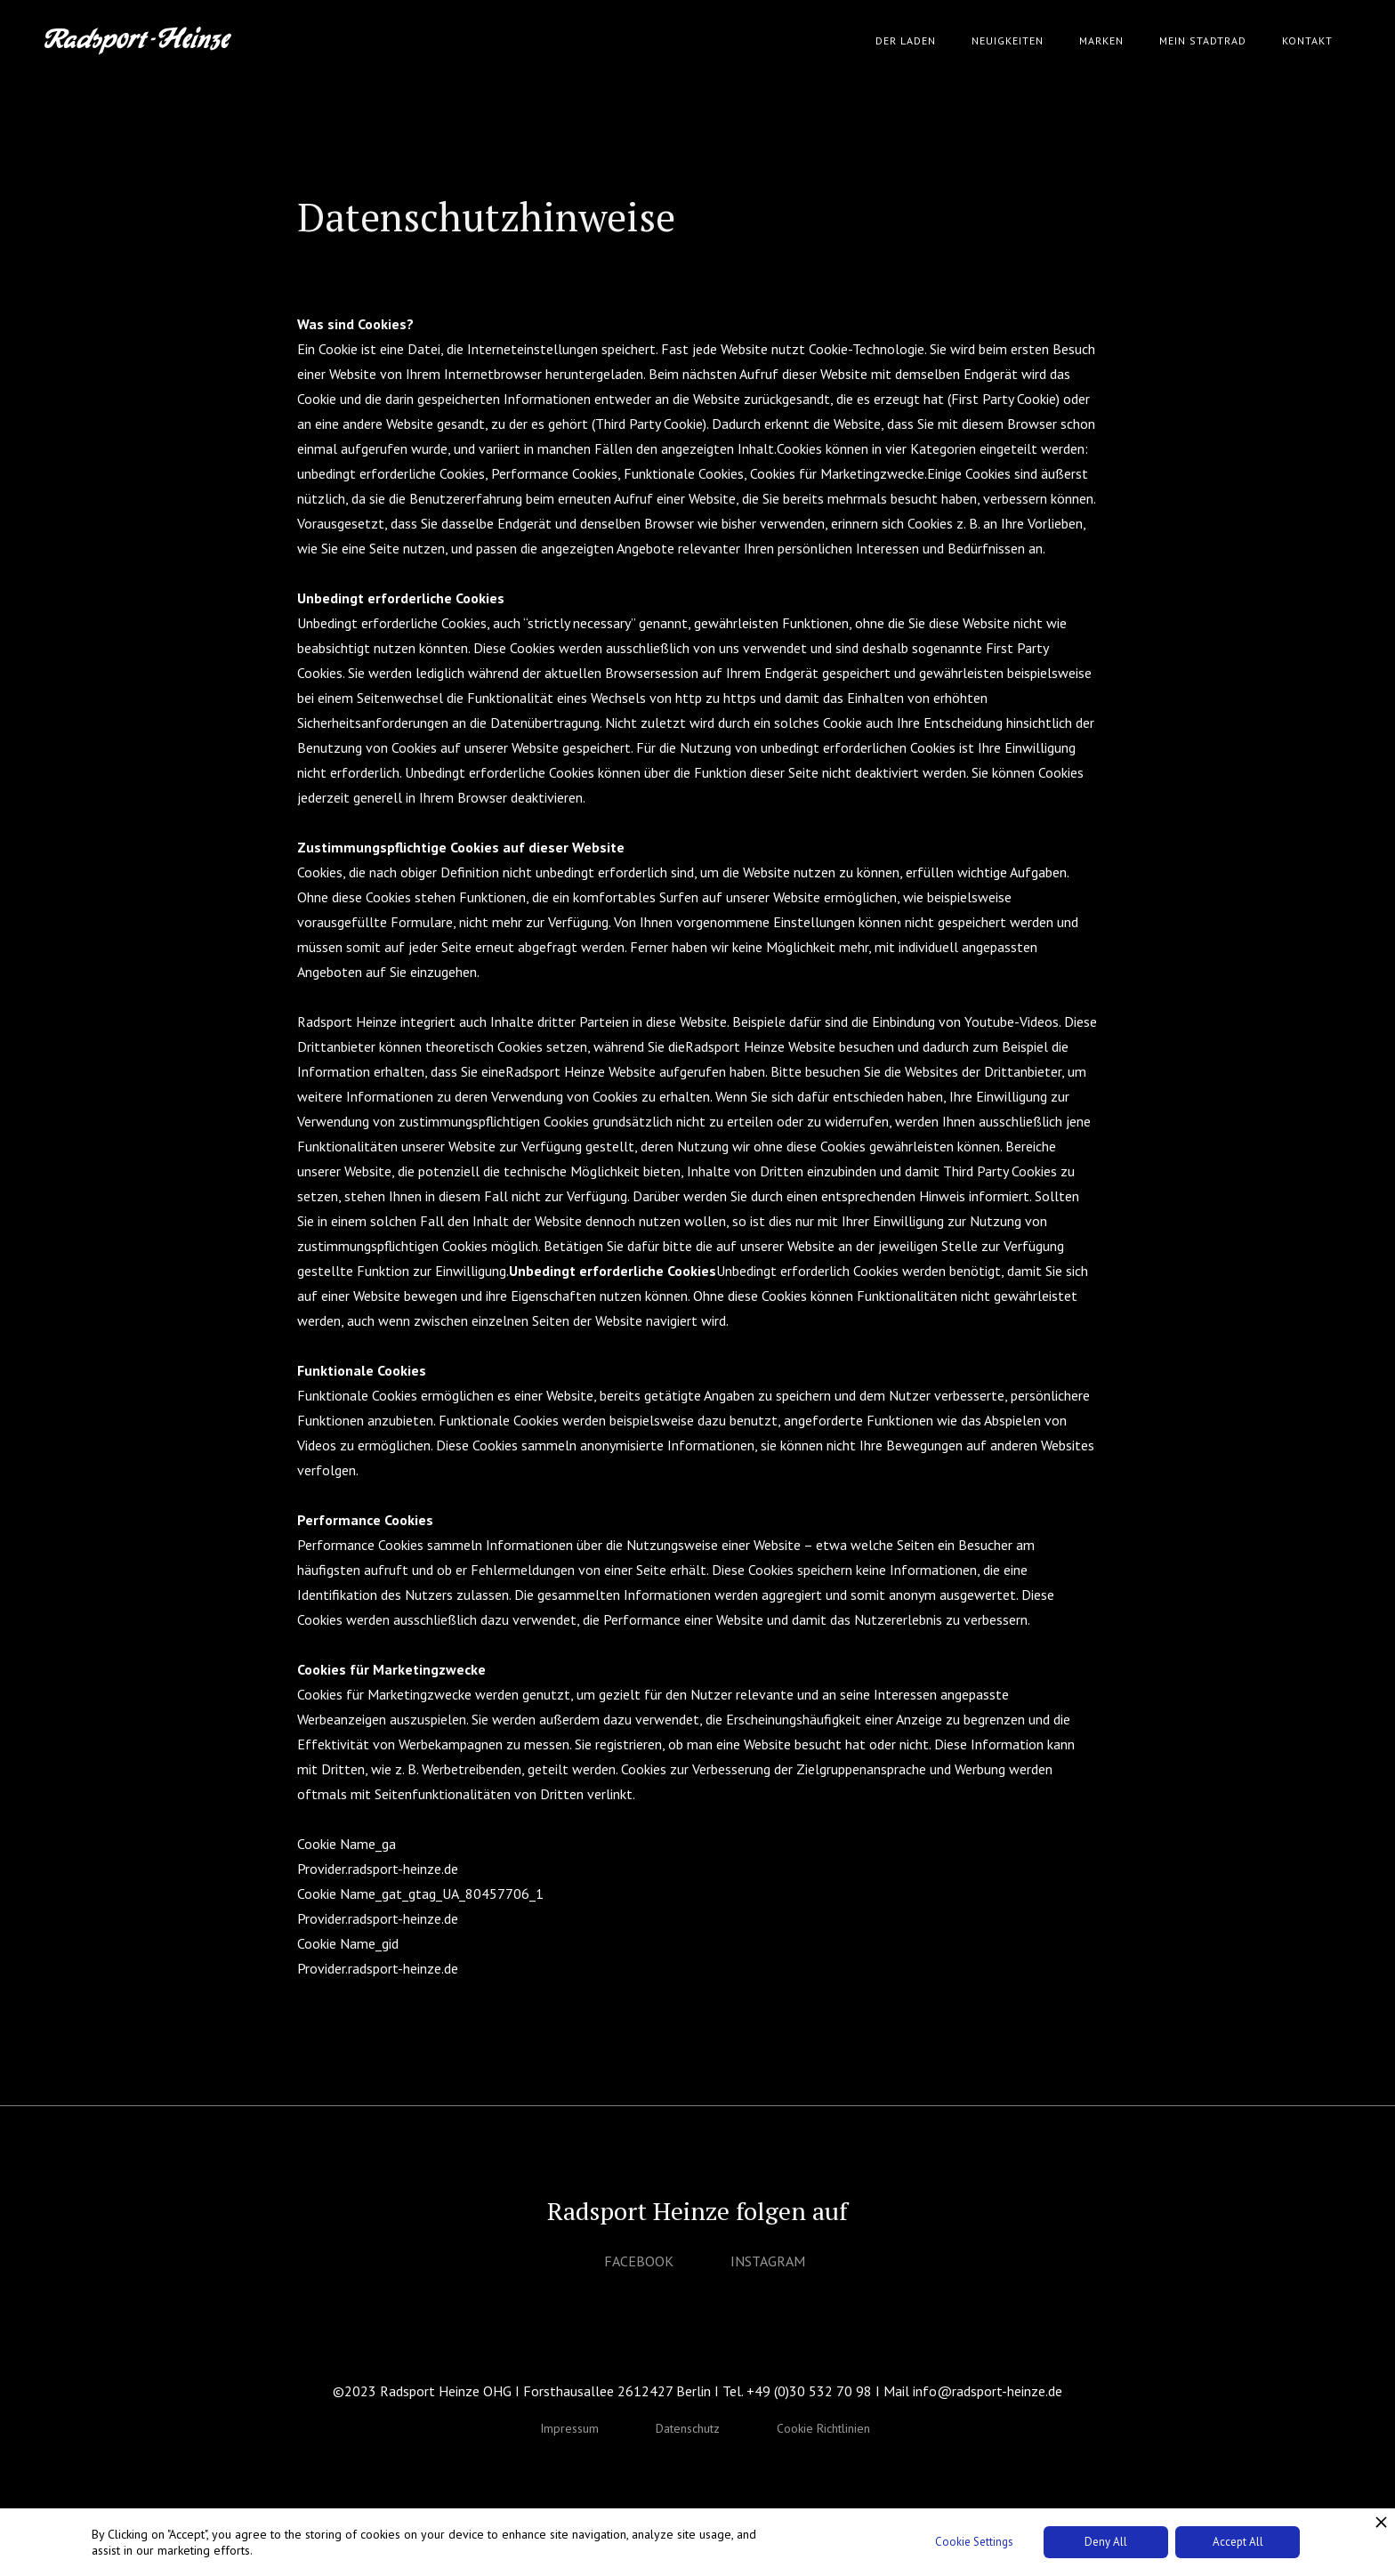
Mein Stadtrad (1202, 40)
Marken (1101, 40)
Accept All (1238, 2541)
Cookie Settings (974, 2541)
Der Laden (905, 40)
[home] (137, 41)
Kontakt (1307, 40)
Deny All (1106, 2541)
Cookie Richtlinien (823, 2428)
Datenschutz (688, 2428)
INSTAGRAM (767, 2261)
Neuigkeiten (1008, 40)
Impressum (569, 2428)
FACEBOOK (638, 2261)
